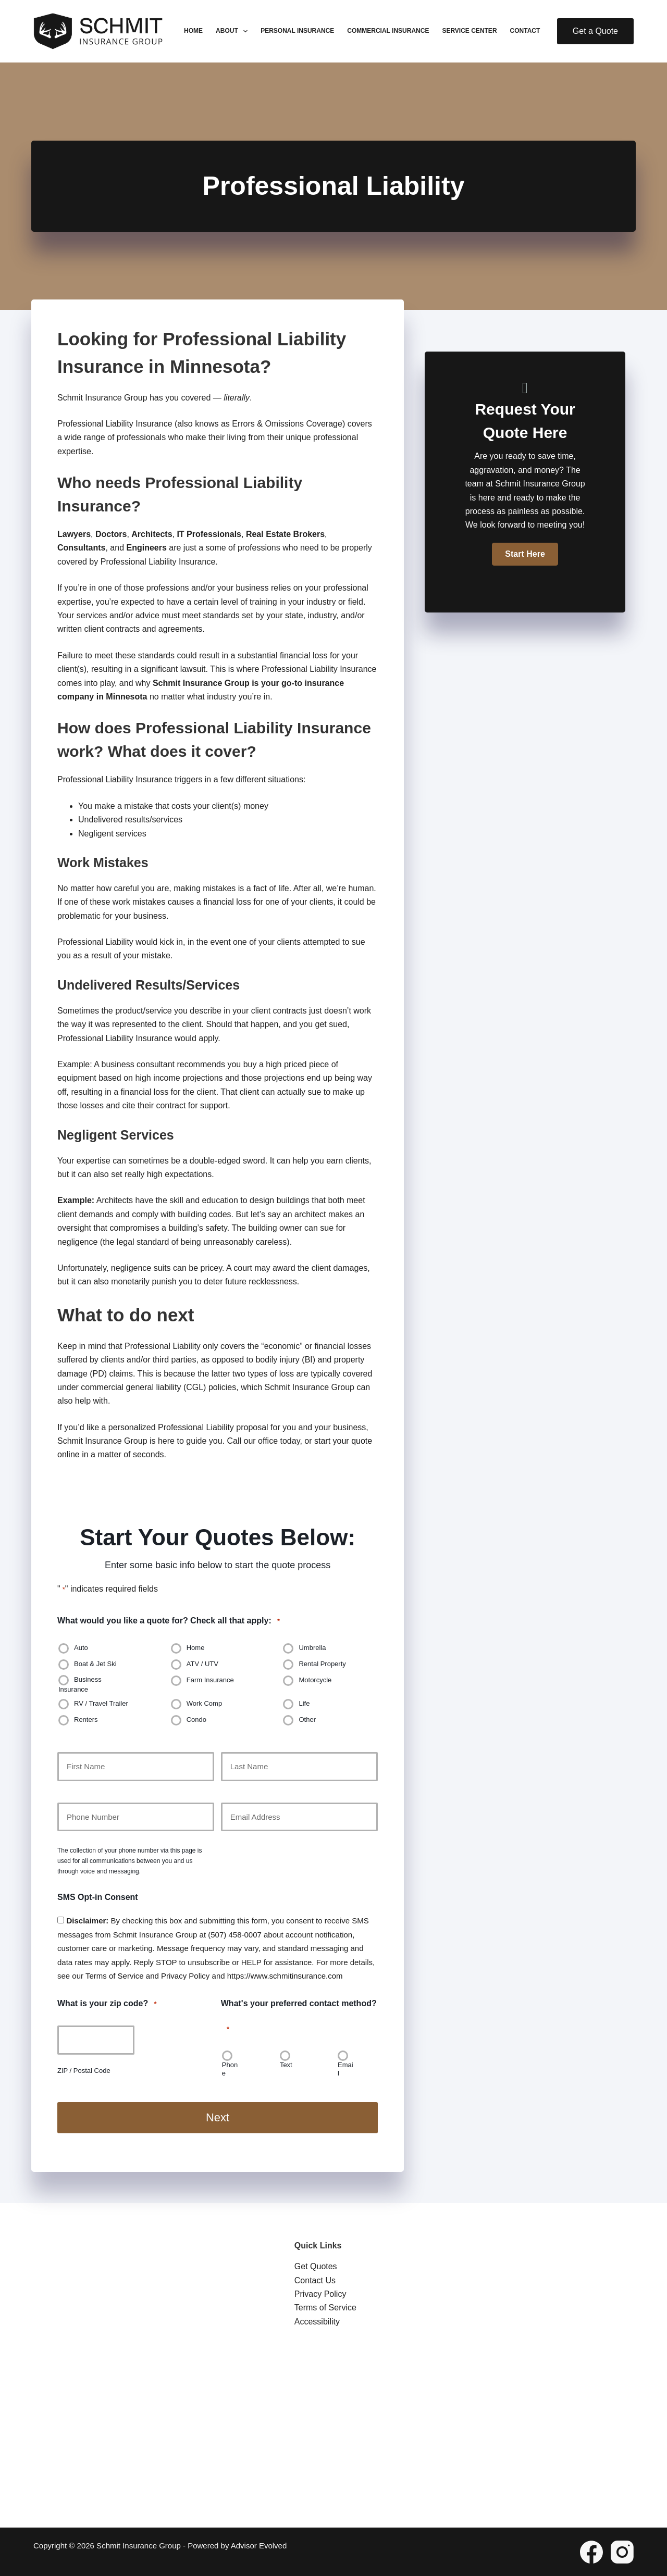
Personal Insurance (297, 30)
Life (304, 1704)
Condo (196, 1720)
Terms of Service (114, 1975)
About (234, 31)
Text (286, 2065)
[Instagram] (622, 2551)
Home (193, 30)
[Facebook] (591, 2551)
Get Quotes (315, 2266)
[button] (525, 554)
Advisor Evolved (259, 2545)
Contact (525, 30)
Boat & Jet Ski (95, 1664)
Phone (230, 2069)
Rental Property (322, 1664)
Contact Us (315, 2279)
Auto (81, 1648)
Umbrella (312, 1648)
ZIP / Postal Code (83, 2070)
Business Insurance (80, 1684)
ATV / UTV (202, 1664)
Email (345, 2069)
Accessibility (317, 2321)
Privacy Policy (185, 1975)
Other (307, 1720)
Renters (86, 1720)
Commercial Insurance (388, 30)
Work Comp (204, 1704)
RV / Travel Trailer (101, 1704)
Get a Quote (595, 31)
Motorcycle (315, 1680)
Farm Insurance (210, 1680)
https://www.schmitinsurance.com (285, 1975)
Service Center (469, 30)
